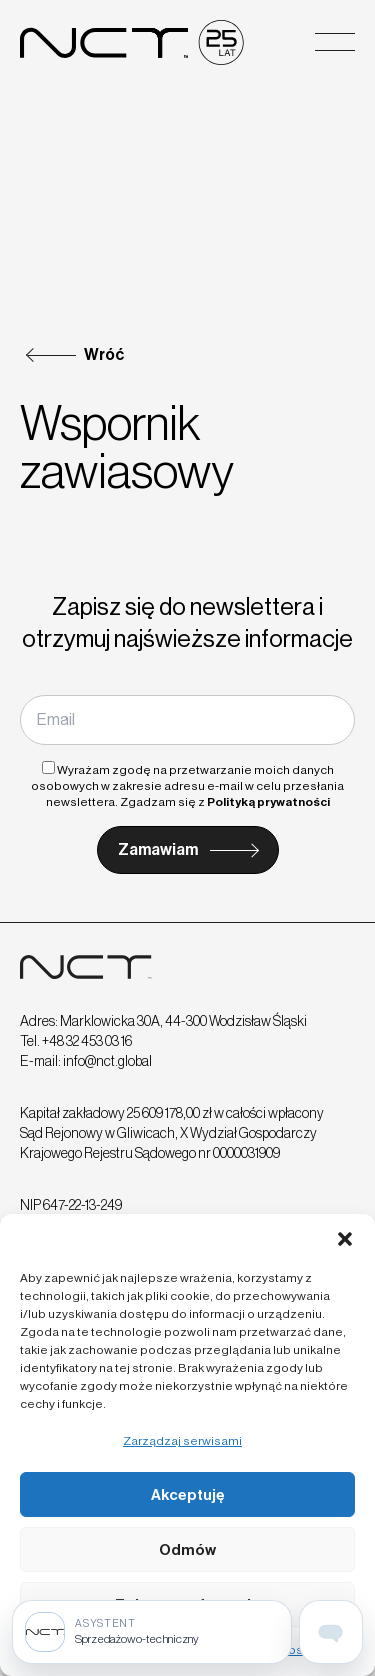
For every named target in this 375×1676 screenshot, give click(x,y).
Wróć (104, 354)
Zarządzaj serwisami (182, 1441)
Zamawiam (158, 849)
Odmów (187, 1550)
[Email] (187, 720)
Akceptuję (188, 1495)
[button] (345, 1239)
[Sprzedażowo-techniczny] (152, 1632)
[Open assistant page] (331, 1632)
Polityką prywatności (268, 802)
